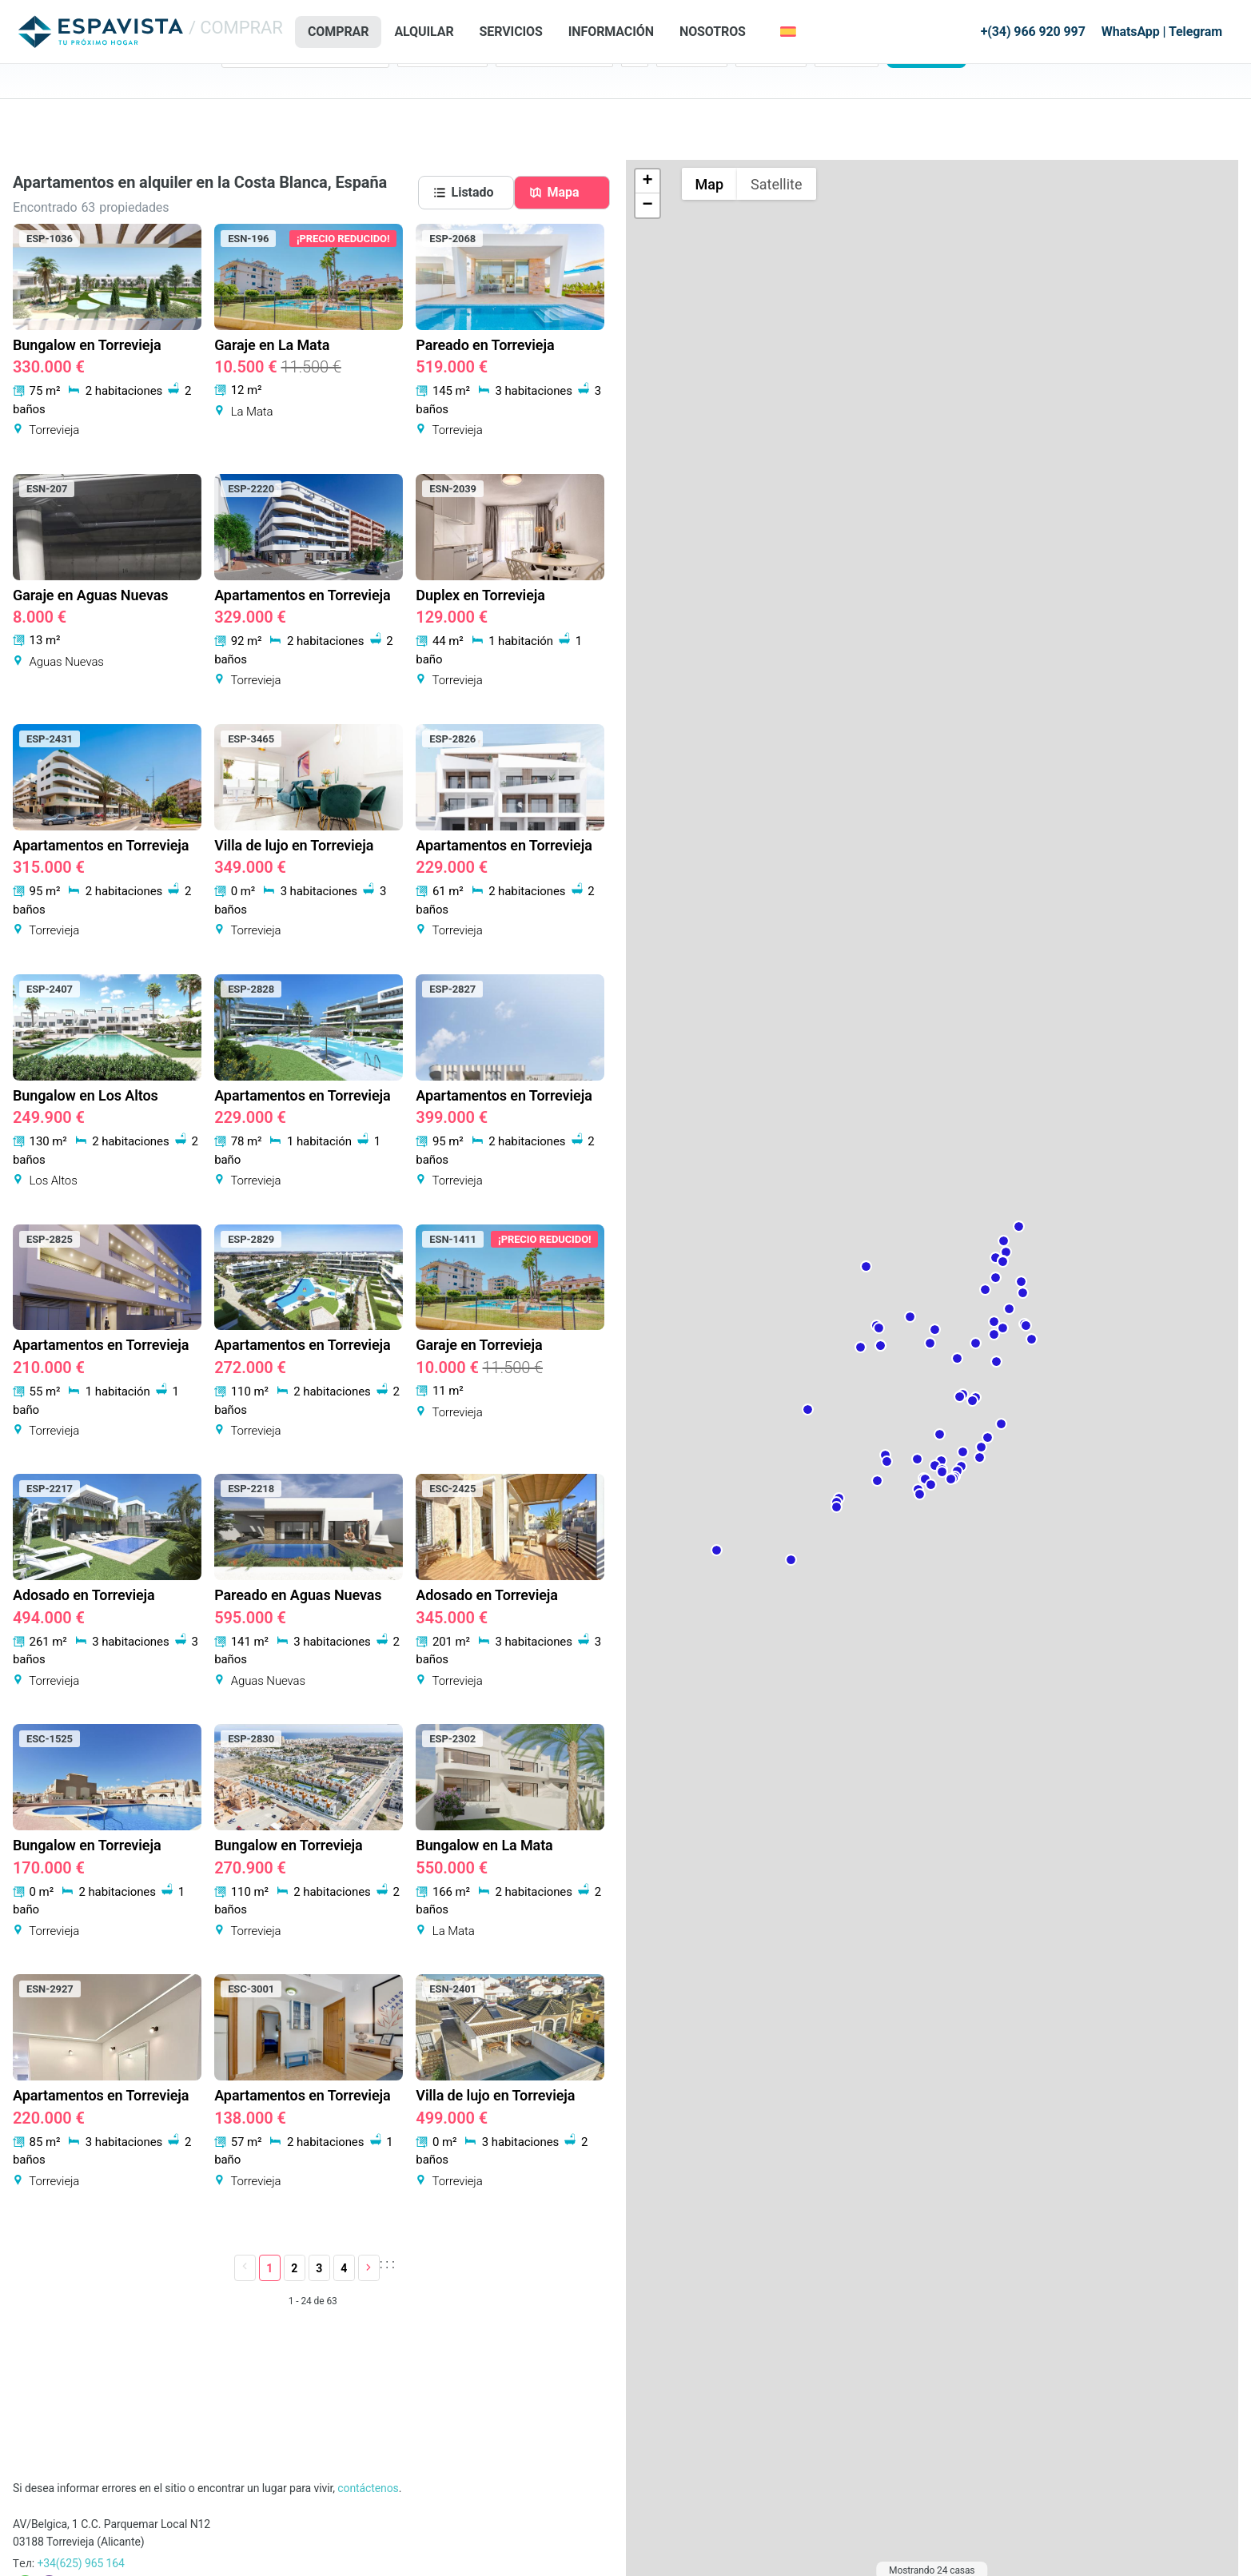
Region (239, 88)
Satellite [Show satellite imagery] (776, 184)
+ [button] (647, 181)
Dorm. (636, 88)
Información (611, 31)
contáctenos (367, 2488)
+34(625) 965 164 (81, 2563)
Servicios (511, 31)
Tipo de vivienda (536, 88)
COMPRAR (338, 31)
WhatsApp (1131, 31)
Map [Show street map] (709, 184)
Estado (415, 88)
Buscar (926, 113)
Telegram (1195, 31)
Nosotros (712, 31)
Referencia (841, 88)
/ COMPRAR (236, 28)
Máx (746, 88)
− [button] (647, 205)
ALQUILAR (423, 31)
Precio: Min (684, 88)
